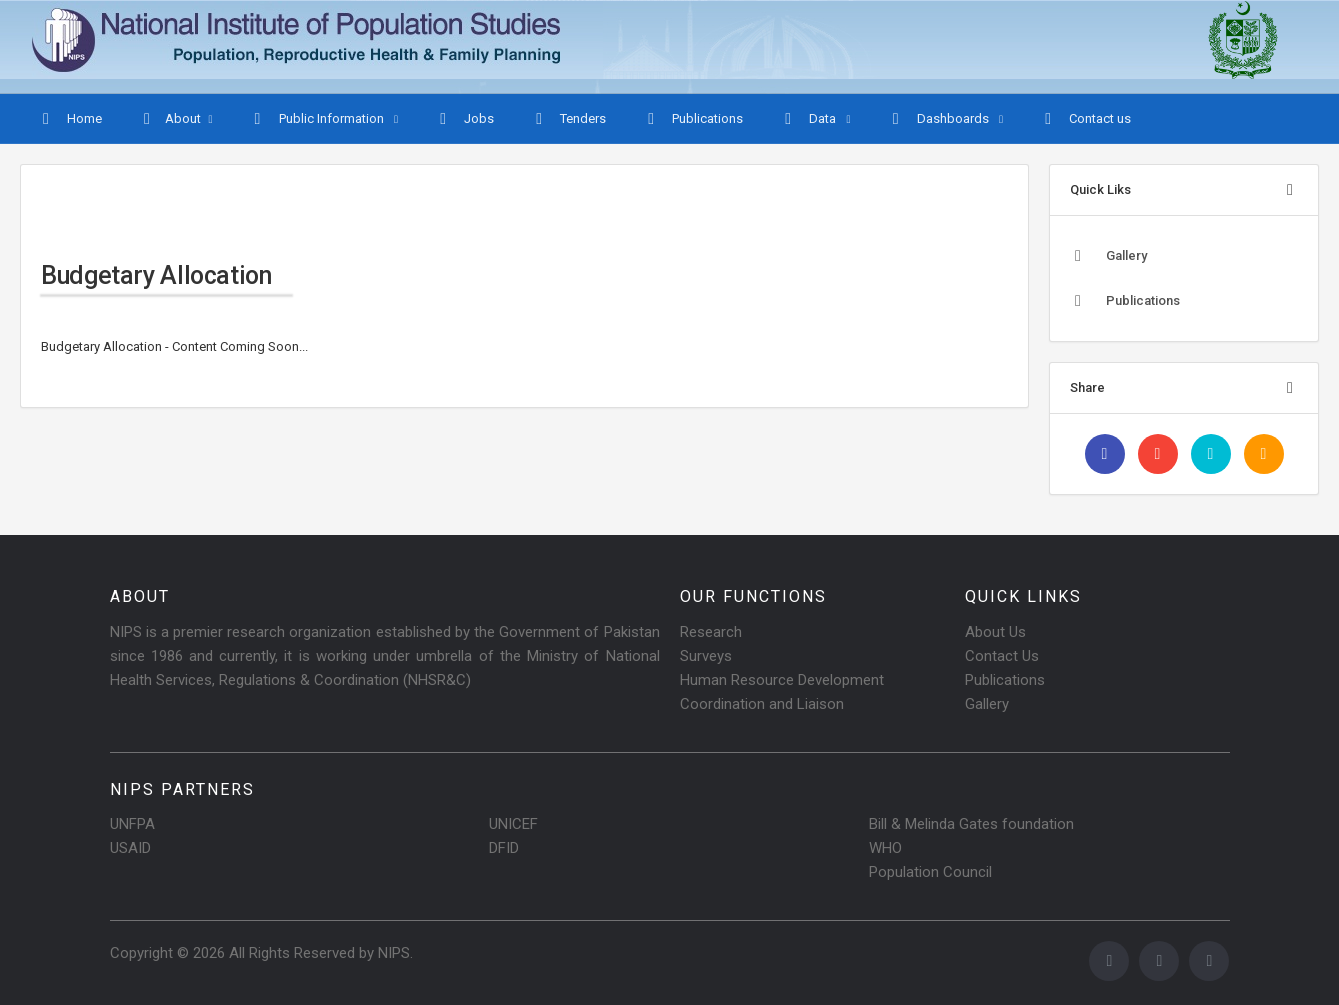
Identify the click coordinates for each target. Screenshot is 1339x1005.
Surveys (706, 656)
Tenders (568, 119)
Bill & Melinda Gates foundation (971, 824)
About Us (995, 632)
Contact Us (1002, 656)
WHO (885, 848)
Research (711, 632)
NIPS (394, 953)
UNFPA (132, 824)
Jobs (464, 119)
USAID (130, 848)
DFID (504, 848)
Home (70, 119)
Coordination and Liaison (762, 704)
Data (809, 119)
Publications (693, 119)
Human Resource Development (782, 680)
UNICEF (513, 824)
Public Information (318, 119)
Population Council (930, 872)
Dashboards (940, 119)
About (170, 119)
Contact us (1085, 119)
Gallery (1108, 256)
